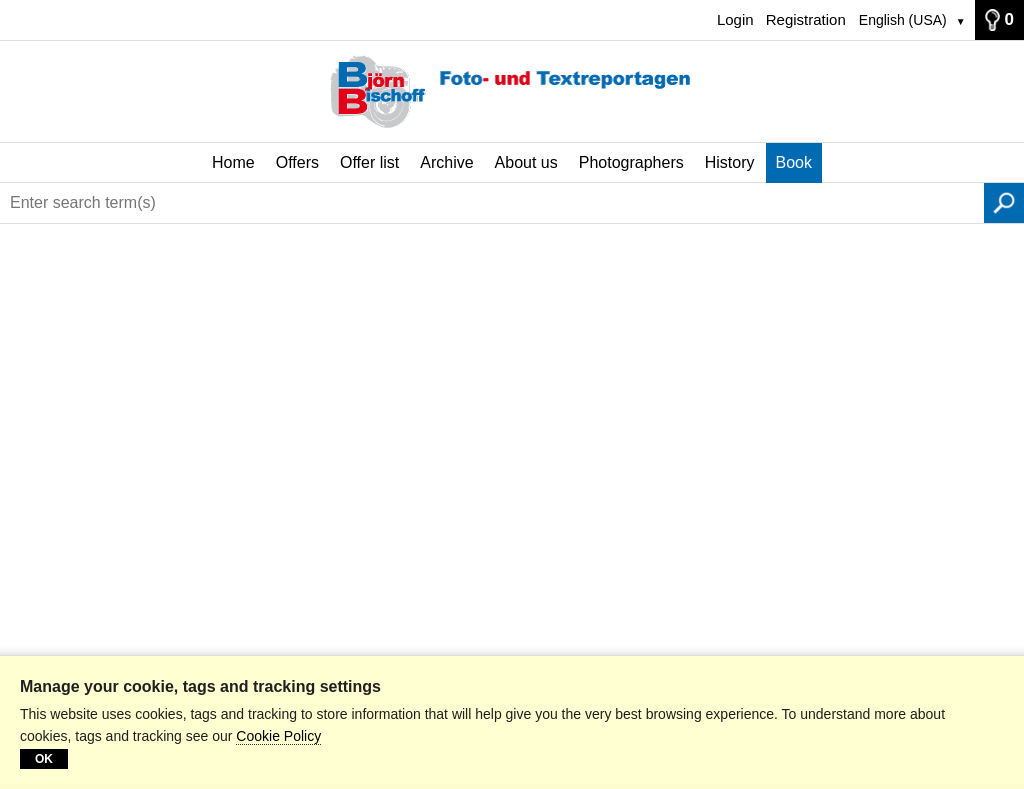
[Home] (512, 92)
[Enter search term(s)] (492, 203)
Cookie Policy (278, 736)
